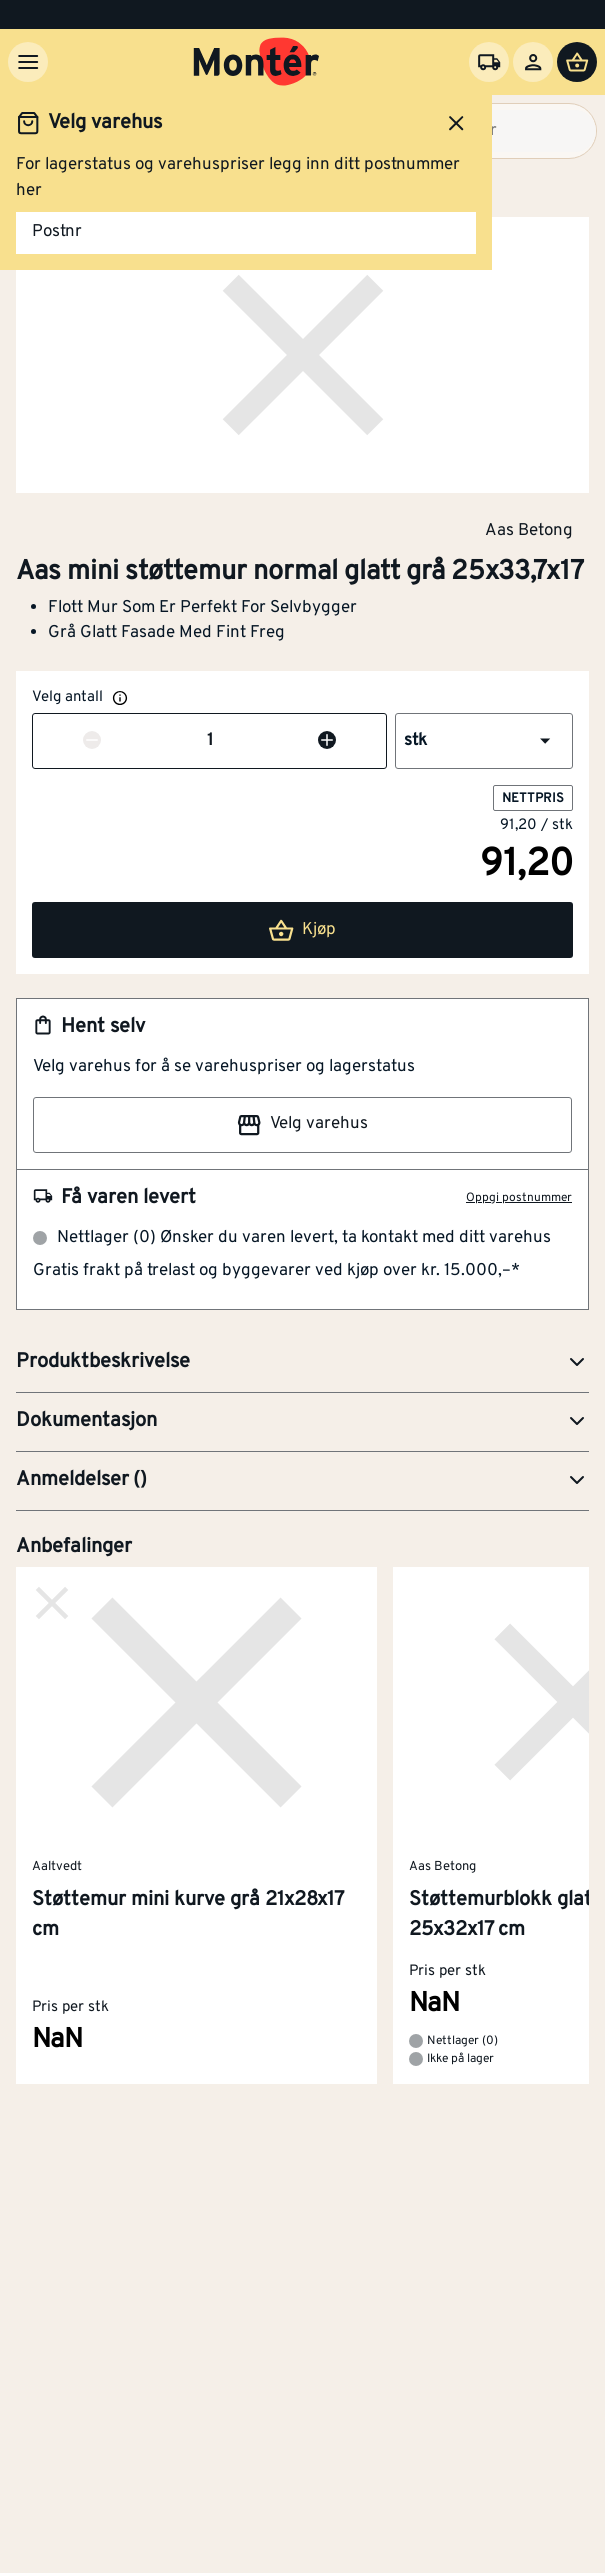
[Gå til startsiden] (256, 62)
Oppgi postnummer (519, 1198)
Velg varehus (302, 1125)
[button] (484, 741)
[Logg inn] (533, 62)
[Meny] (28, 62)
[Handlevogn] (577, 62)
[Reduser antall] (92, 742)
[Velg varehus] (489, 62)
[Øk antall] (327, 742)
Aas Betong (529, 530)
